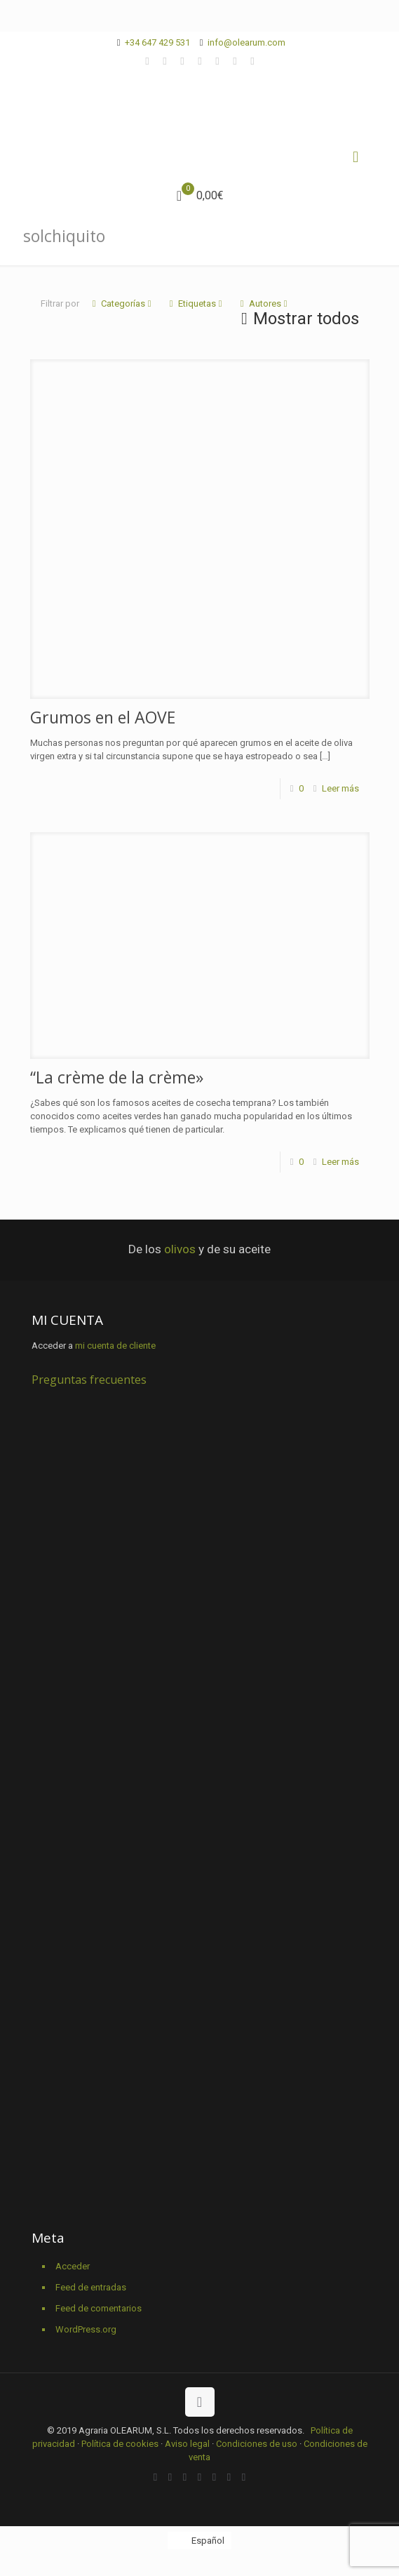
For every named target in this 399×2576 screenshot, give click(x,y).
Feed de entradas (90, 2287)
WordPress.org (85, 2329)
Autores (264, 303)
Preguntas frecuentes (89, 1379)
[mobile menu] (355, 157)
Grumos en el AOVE (102, 717)
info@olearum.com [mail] (246, 42)
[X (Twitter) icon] (182, 61)
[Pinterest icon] (235, 61)
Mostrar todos (297, 318)
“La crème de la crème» (116, 1077)
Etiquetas (196, 303)
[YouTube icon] (217, 61)
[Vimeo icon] (200, 61)
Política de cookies (119, 2443)
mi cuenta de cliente (115, 1345)
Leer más (340, 788)
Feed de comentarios (98, 2308)
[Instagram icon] (253, 61)
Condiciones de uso (256, 2443)
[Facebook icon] (165, 61)
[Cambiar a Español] (199, 2540)
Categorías (122, 303)
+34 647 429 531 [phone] (157, 42)
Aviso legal (187, 2443)
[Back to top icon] (200, 2402)
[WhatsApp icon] (147, 61)
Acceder (72, 2266)
